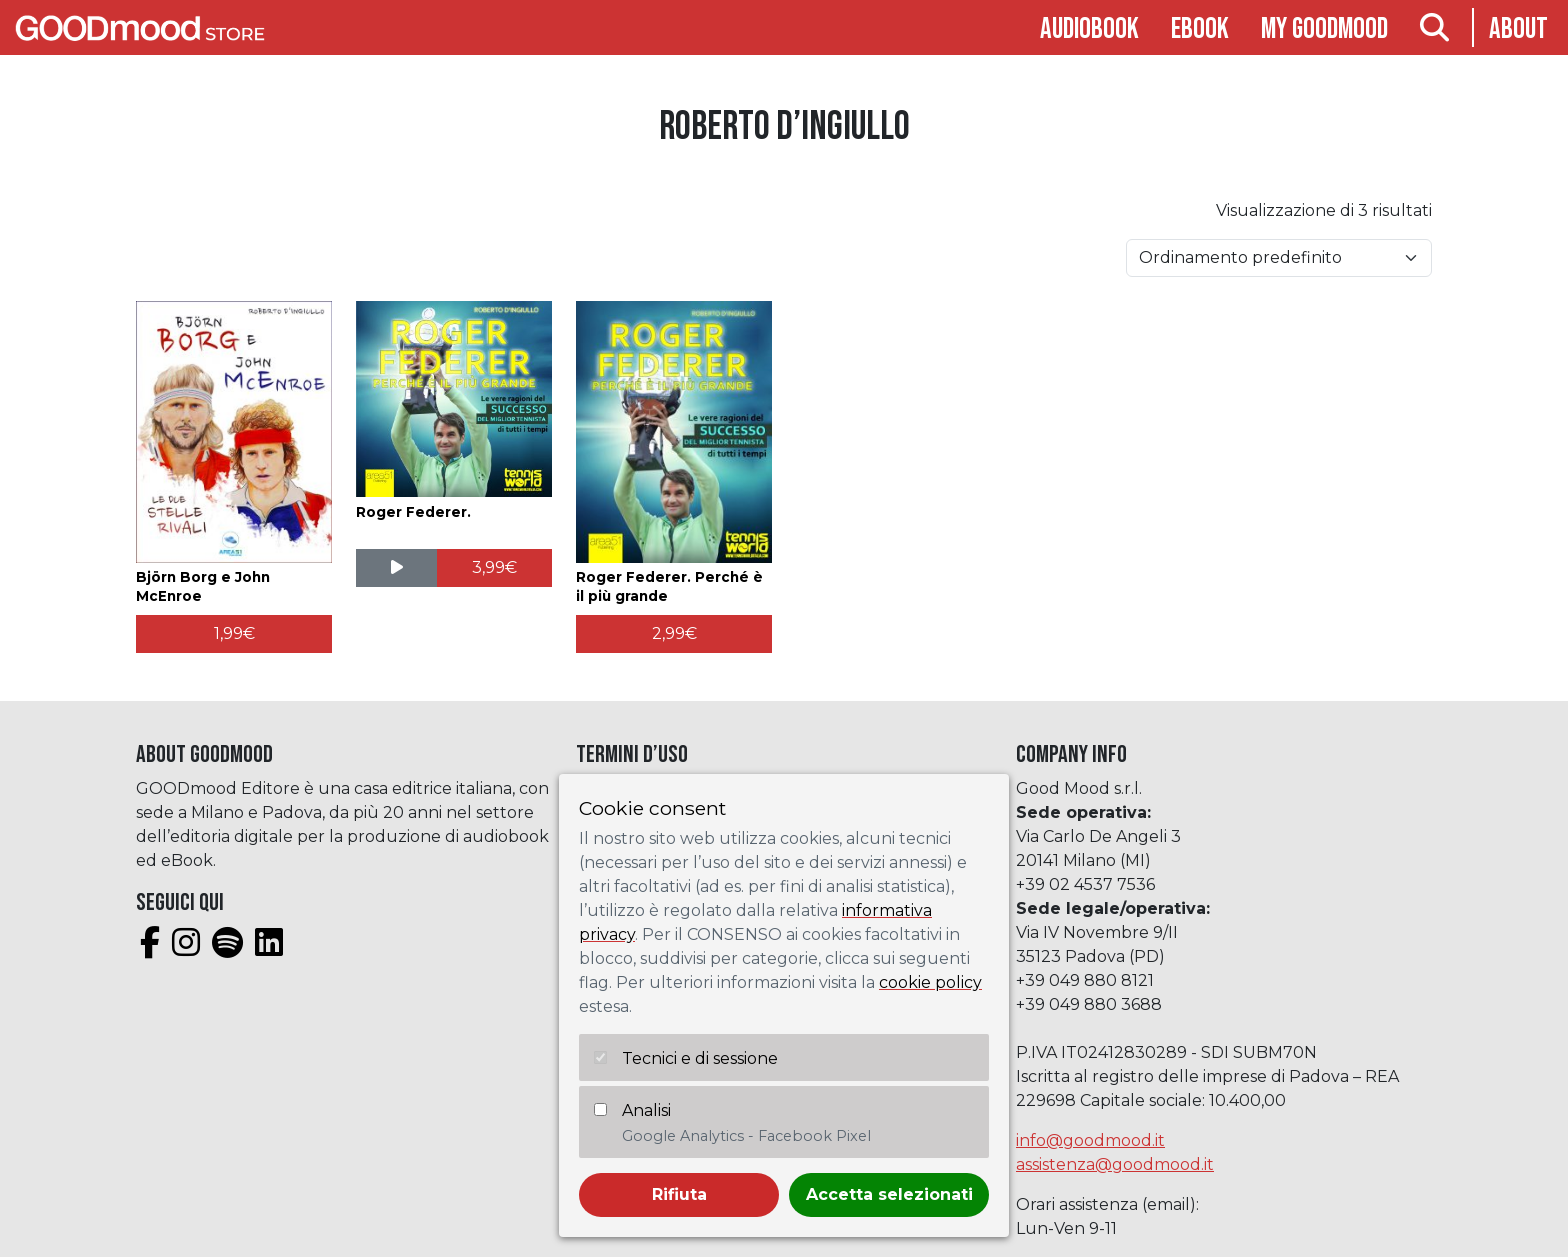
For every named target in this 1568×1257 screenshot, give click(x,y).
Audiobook (1089, 29)
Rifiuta (679, 1194)
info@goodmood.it (1090, 1140)
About (1518, 29)
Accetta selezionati (889, 1194)
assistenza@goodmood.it (1115, 1164)
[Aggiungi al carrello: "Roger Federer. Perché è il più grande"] (674, 634)
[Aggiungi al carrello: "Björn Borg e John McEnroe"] (234, 634)
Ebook (1200, 29)
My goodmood (1324, 29)
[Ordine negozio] (1279, 258)
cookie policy (930, 982)
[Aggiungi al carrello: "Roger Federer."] (494, 568)
